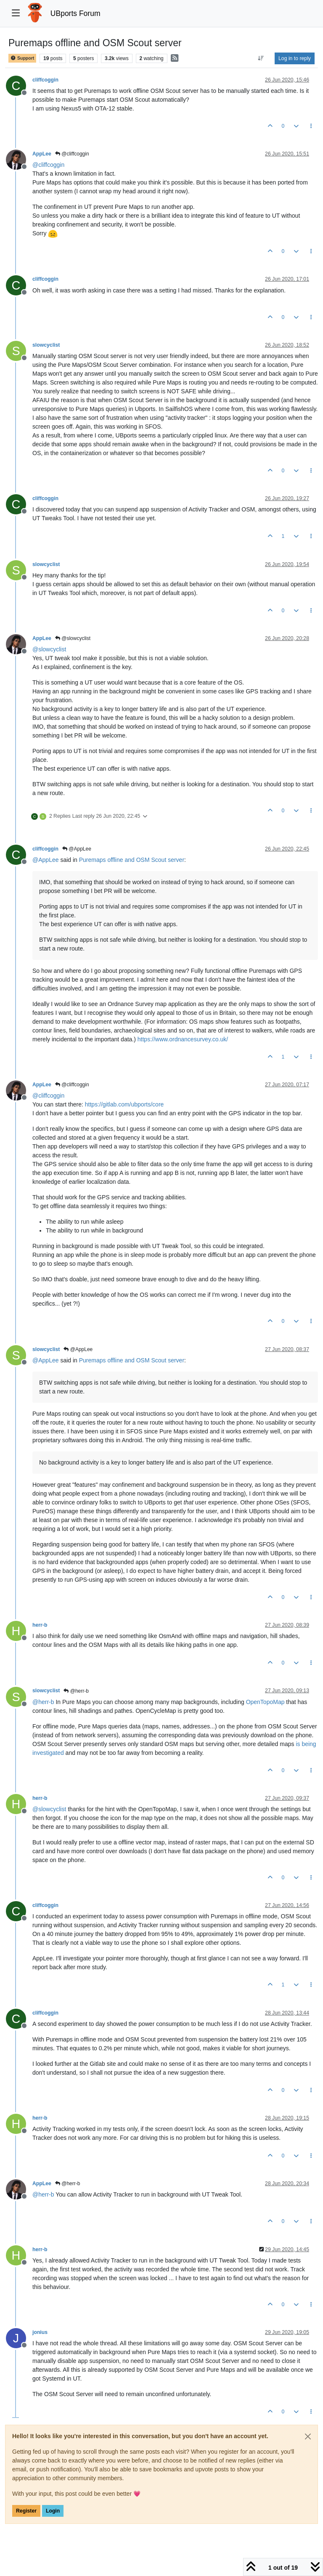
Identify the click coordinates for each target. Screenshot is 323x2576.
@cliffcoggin (72, 154)
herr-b (39, 1625)
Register (26, 2511)
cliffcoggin (45, 80)
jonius (40, 2332)
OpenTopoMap (265, 1702)
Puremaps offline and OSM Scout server (131, 859)
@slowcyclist (72, 638)
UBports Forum (75, 13)
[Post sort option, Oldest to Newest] (261, 58)
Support (22, 58)
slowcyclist (46, 345)
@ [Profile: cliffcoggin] (48, 164)
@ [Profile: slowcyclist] (49, 649)
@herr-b (76, 1691)
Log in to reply (294, 58)
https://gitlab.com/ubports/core (124, 1104)
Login (53, 2511)
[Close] (308, 2436)
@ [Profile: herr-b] (43, 1702)
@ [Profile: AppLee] (45, 859)
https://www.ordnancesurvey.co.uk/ (183, 1039)
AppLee (41, 154)
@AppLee (76, 849)
